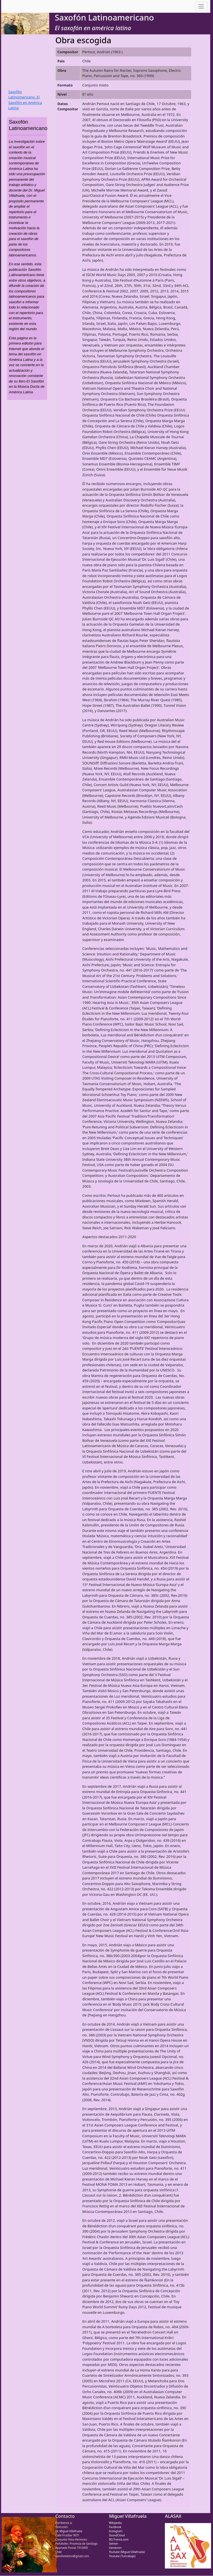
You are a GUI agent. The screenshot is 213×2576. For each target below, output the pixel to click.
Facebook (115, 2527)
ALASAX (173, 2516)
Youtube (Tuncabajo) (122, 2556)
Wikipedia (115, 2523)
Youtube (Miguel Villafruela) (127, 2552)
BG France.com (119, 2539)
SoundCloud (117, 2535)
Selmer (113, 2544)
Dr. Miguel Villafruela (68, 2531)
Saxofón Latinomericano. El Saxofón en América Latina (25, 100)
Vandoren (115, 2548)
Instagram (116, 2531)
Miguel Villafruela (128, 2516)
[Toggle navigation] (201, 6)
